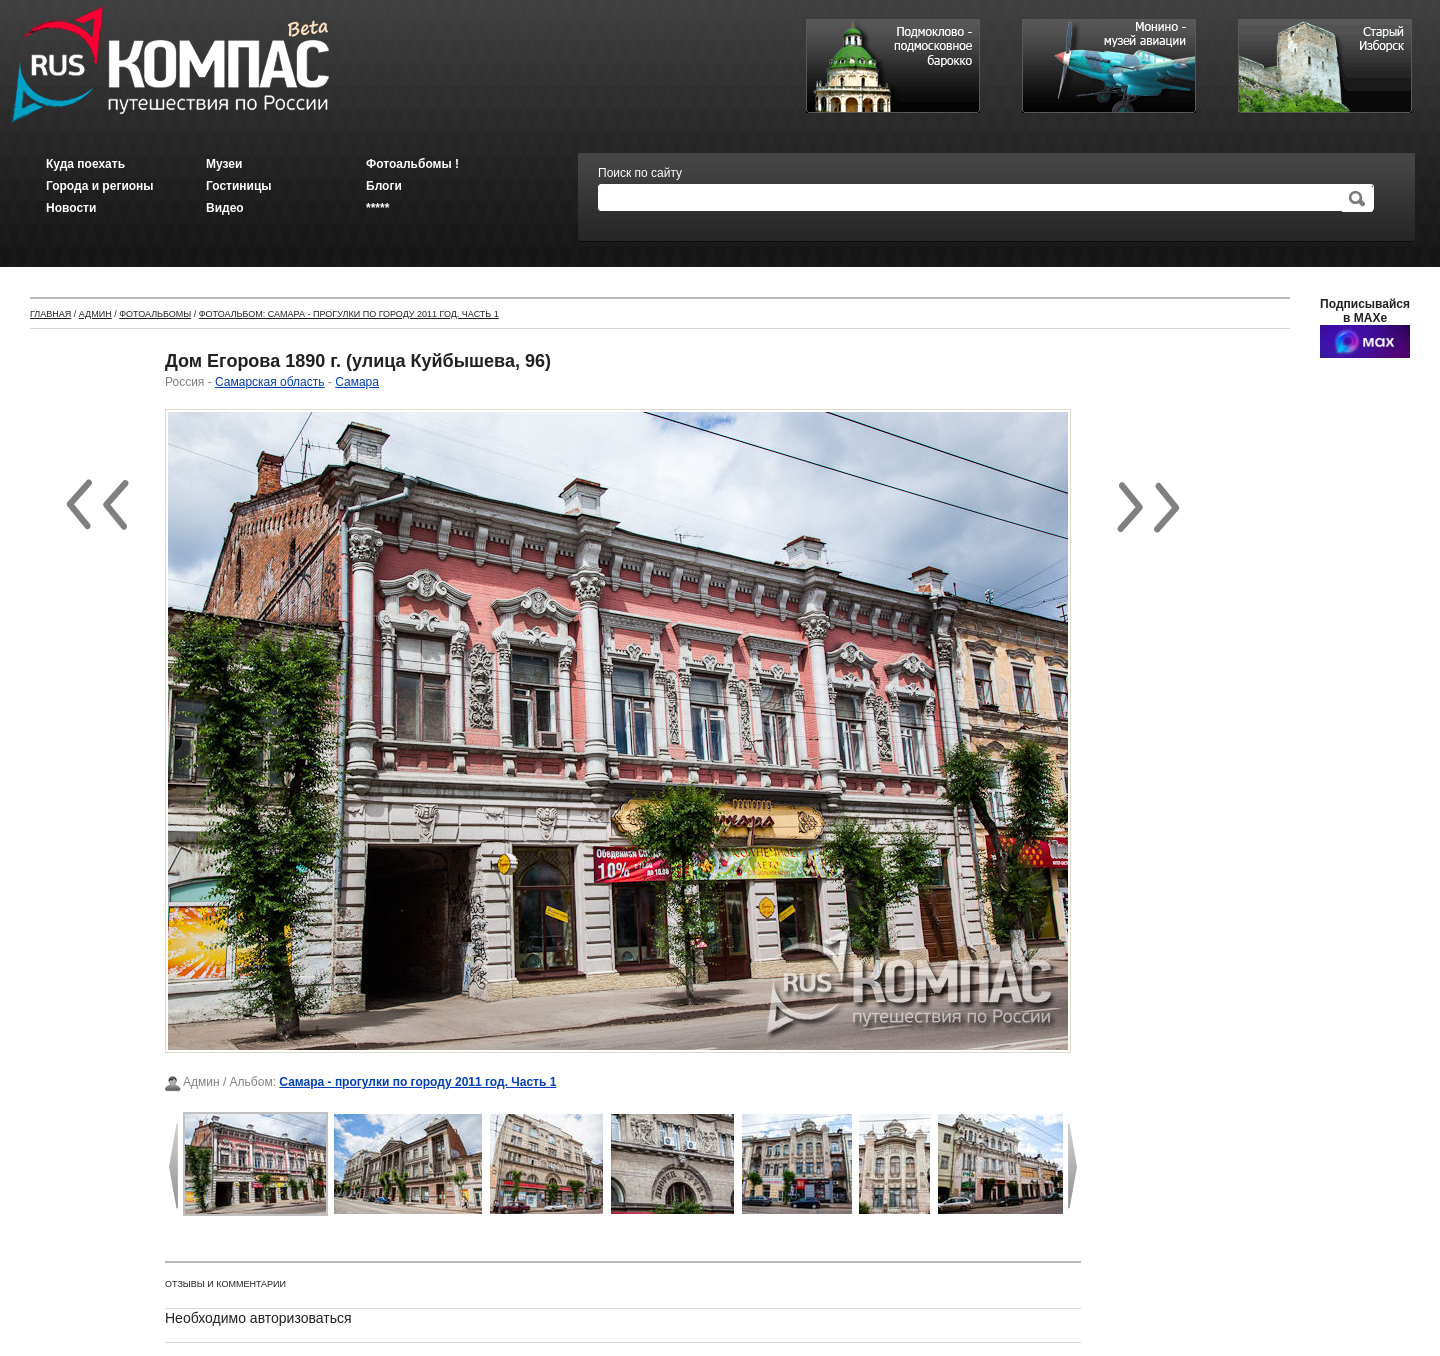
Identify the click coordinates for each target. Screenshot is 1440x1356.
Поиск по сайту (640, 173)
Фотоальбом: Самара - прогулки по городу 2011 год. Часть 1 (349, 314)
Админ (95, 314)
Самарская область (270, 382)
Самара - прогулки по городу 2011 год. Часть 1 (417, 1082)
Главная (50, 314)
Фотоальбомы (155, 314)
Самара (357, 382)
